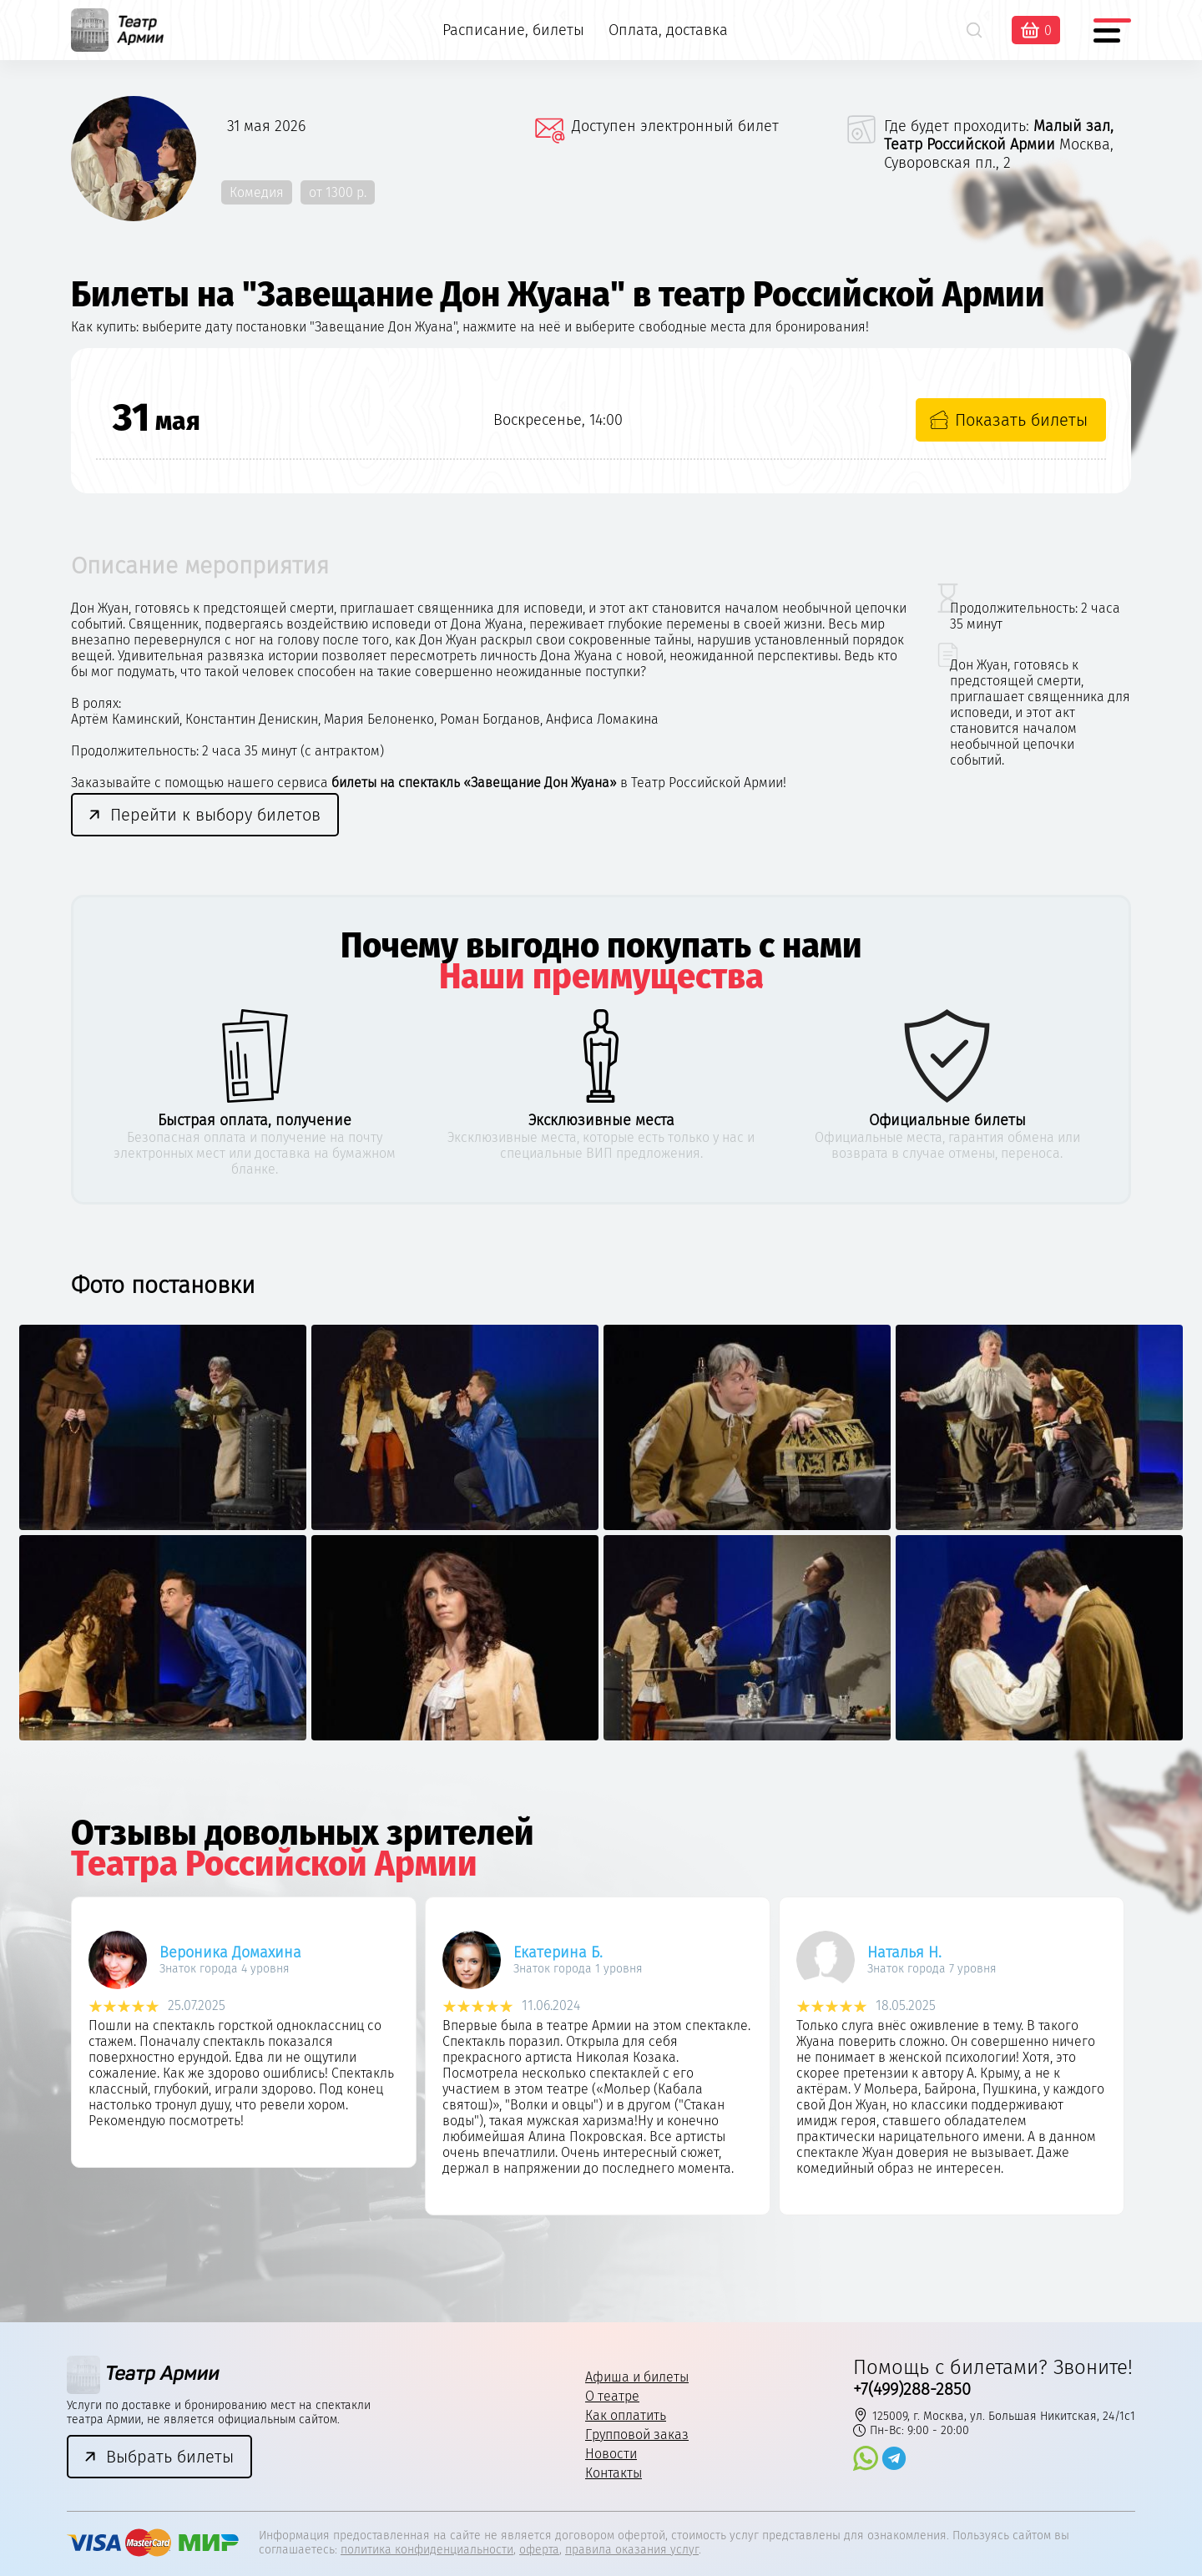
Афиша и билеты (637, 2377)
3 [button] (601, 2275)
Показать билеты (1021, 420)
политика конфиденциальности (427, 2550)
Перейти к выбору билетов (215, 815)
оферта (539, 2550)
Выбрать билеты (170, 2457)
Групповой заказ (637, 2434)
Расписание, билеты (513, 30)
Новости (611, 2454)
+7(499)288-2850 (912, 2389)
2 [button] (573, 2275)
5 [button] (656, 2275)
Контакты (613, 2473)
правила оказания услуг (632, 2550)
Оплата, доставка (668, 30)
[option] (163, 1532)
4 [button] (629, 2275)
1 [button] (546, 2275)
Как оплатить (625, 2415)
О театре (612, 2396)
